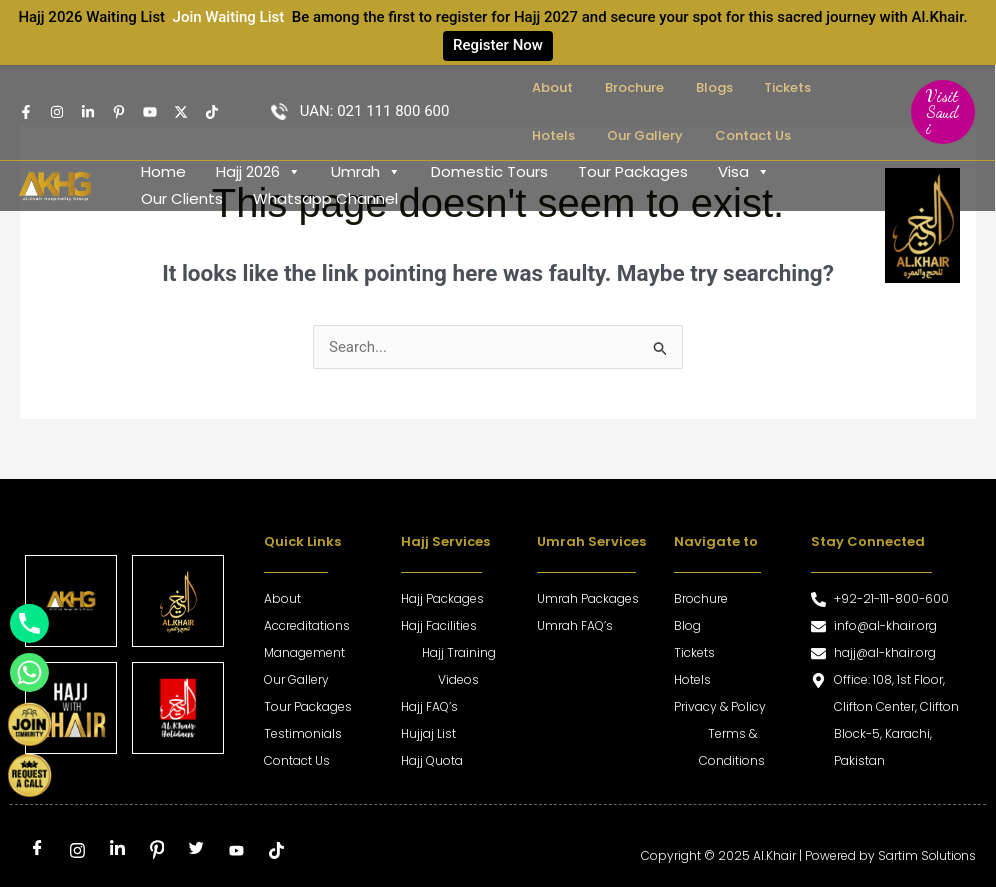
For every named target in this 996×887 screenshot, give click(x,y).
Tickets (727, 87)
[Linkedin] (88, 112)
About (542, 87)
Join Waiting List (228, 17)
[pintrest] (119, 112)
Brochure (607, 87)
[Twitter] (181, 112)
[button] (936, 112)
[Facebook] (26, 112)
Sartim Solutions (926, 855)
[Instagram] (57, 112)
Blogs (670, 87)
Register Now (498, 45)
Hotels (787, 87)
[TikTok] (212, 112)
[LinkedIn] (117, 851)
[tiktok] (276, 851)
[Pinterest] (157, 851)
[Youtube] (150, 112)
